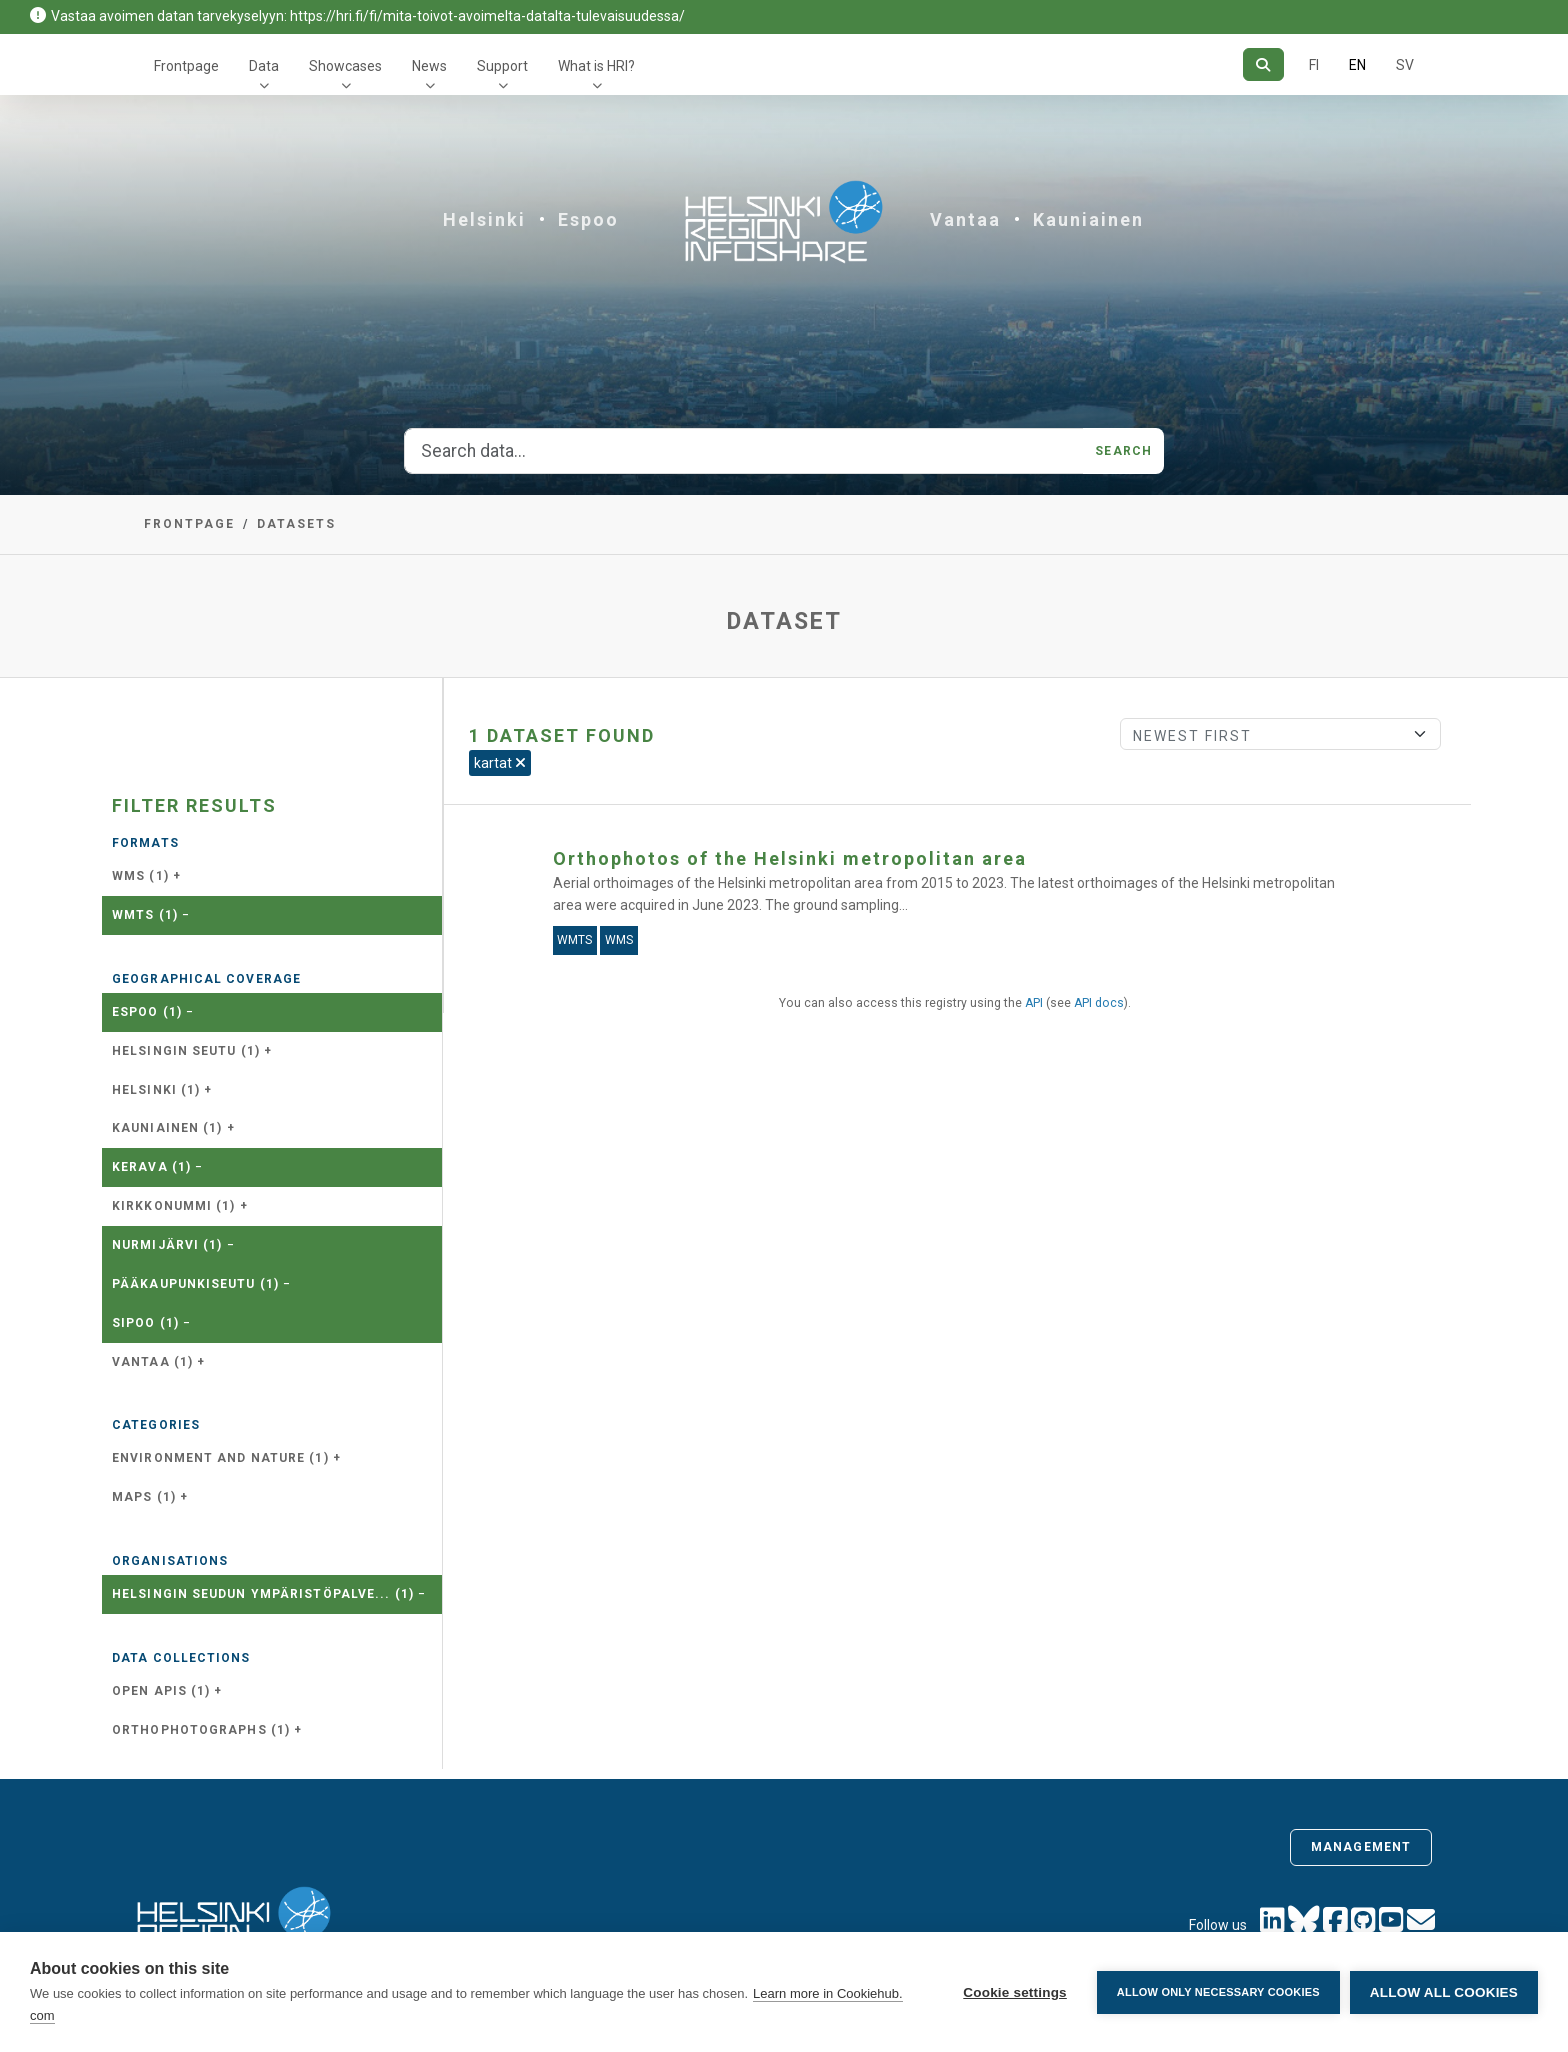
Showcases (345, 66)
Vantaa (965, 219)
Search (1123, 451)
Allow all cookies (1444, 1992)
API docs (1099, 1003)
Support (502, 66)
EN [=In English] (1357, 65)
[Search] (1263, 64)
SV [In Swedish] (1405, 65)
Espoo (588, 219)
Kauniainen (1088, 219)
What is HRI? (596, 66)
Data (264, 66)
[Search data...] (744, 451)
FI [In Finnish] (1314, 65)
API (1034, 1003)
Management (1361, 1847)
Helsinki (484, 219)
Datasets (296, 524)
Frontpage (186, 66)
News (429, 66)
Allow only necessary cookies (1218, 1992)
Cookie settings (1015, 1992)
